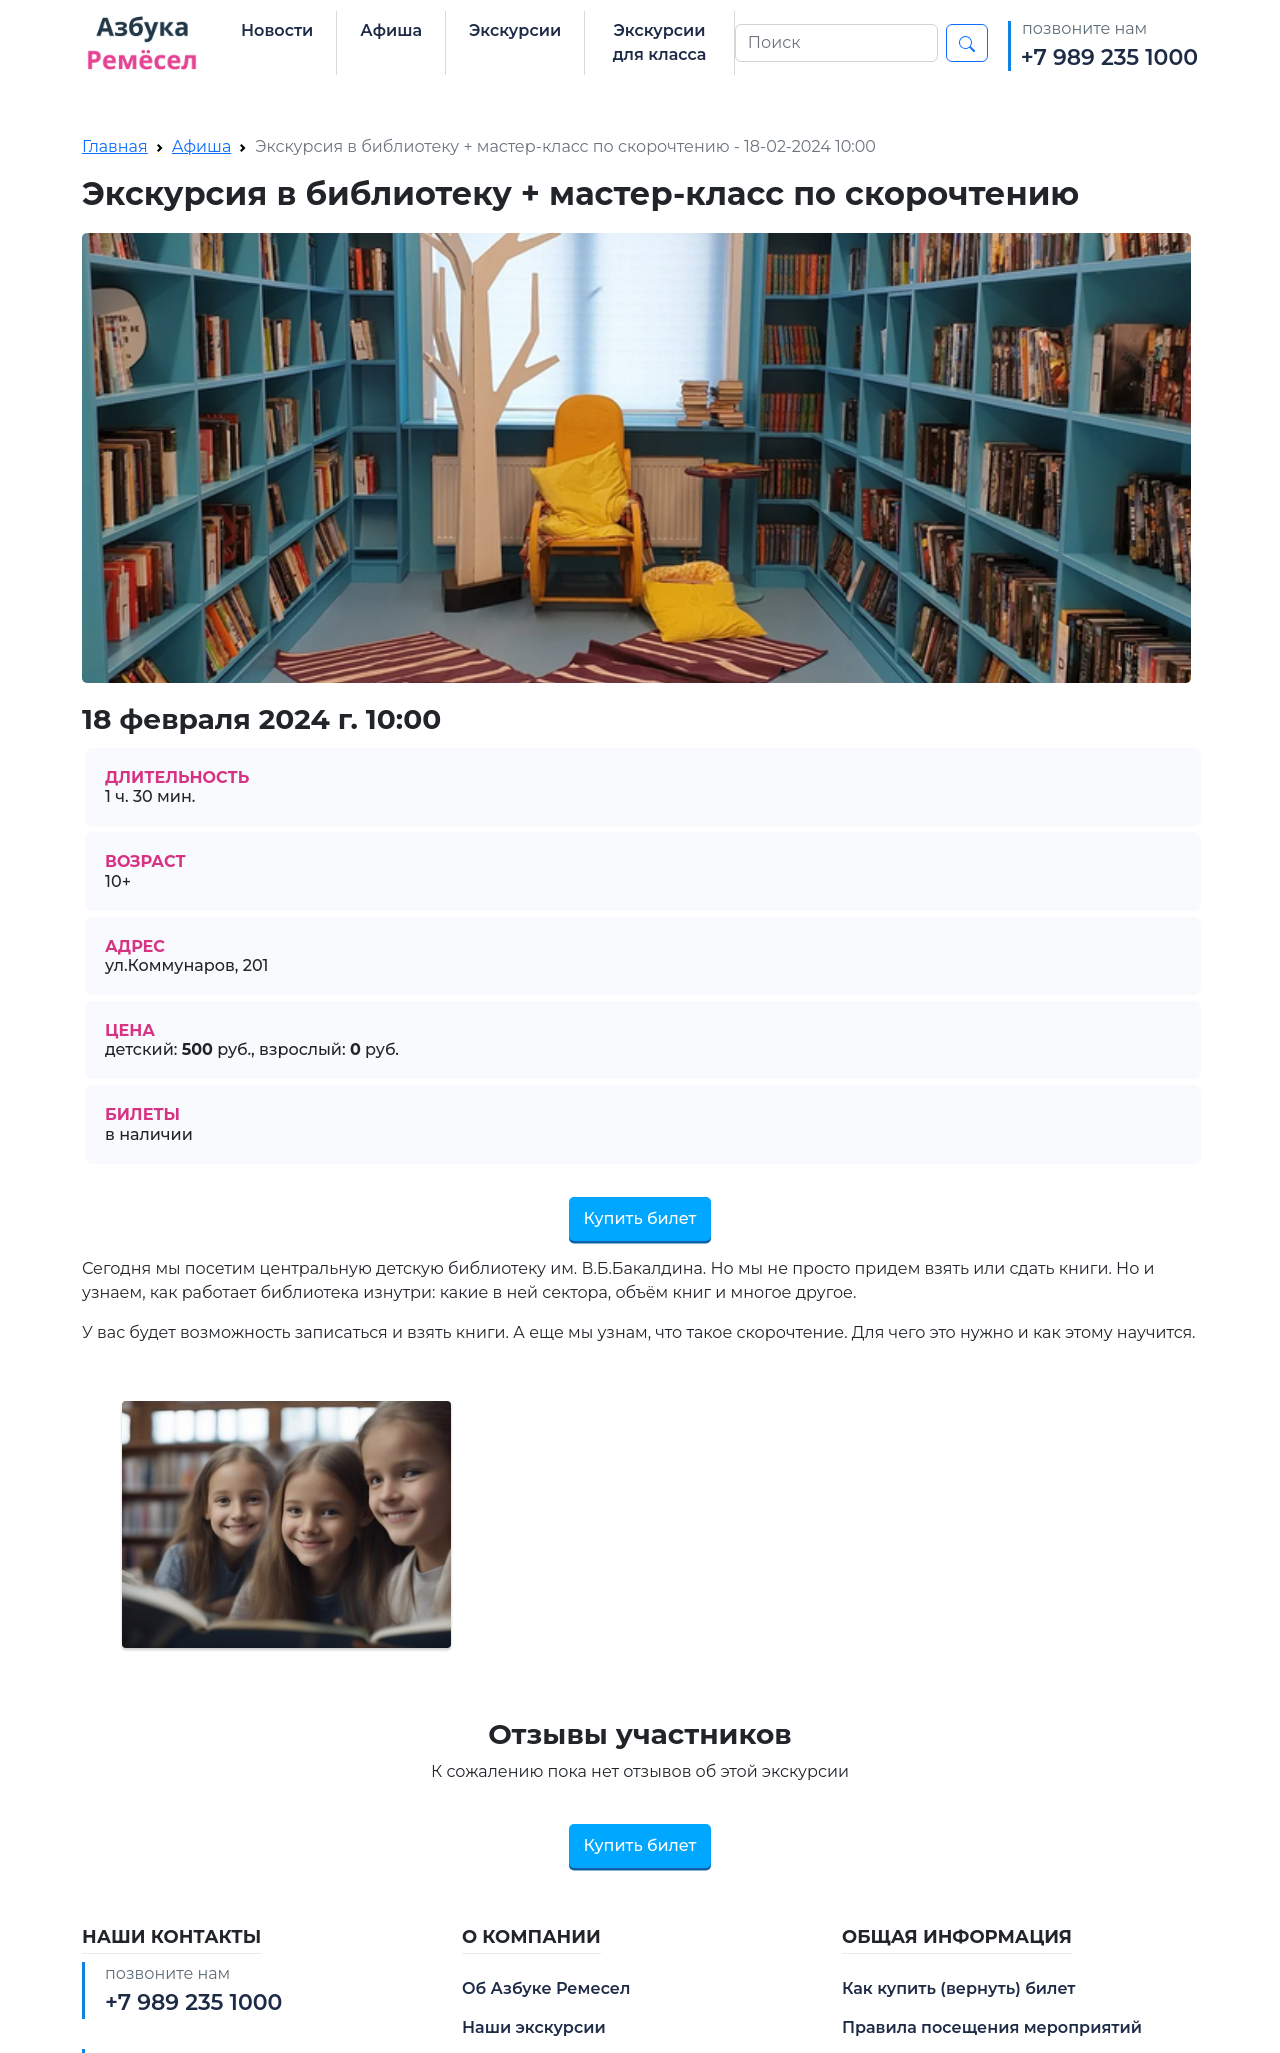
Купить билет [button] (640, 1218)
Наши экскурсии (534, 2027)
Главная (115, 146)
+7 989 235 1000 (1109, 57)
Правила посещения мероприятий (992, 2027)
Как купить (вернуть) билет (959, 1988)
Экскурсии (515, 30)
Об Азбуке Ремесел (546, 1988)
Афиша (391, 30)
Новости (277, 30)
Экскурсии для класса (660, 42)
